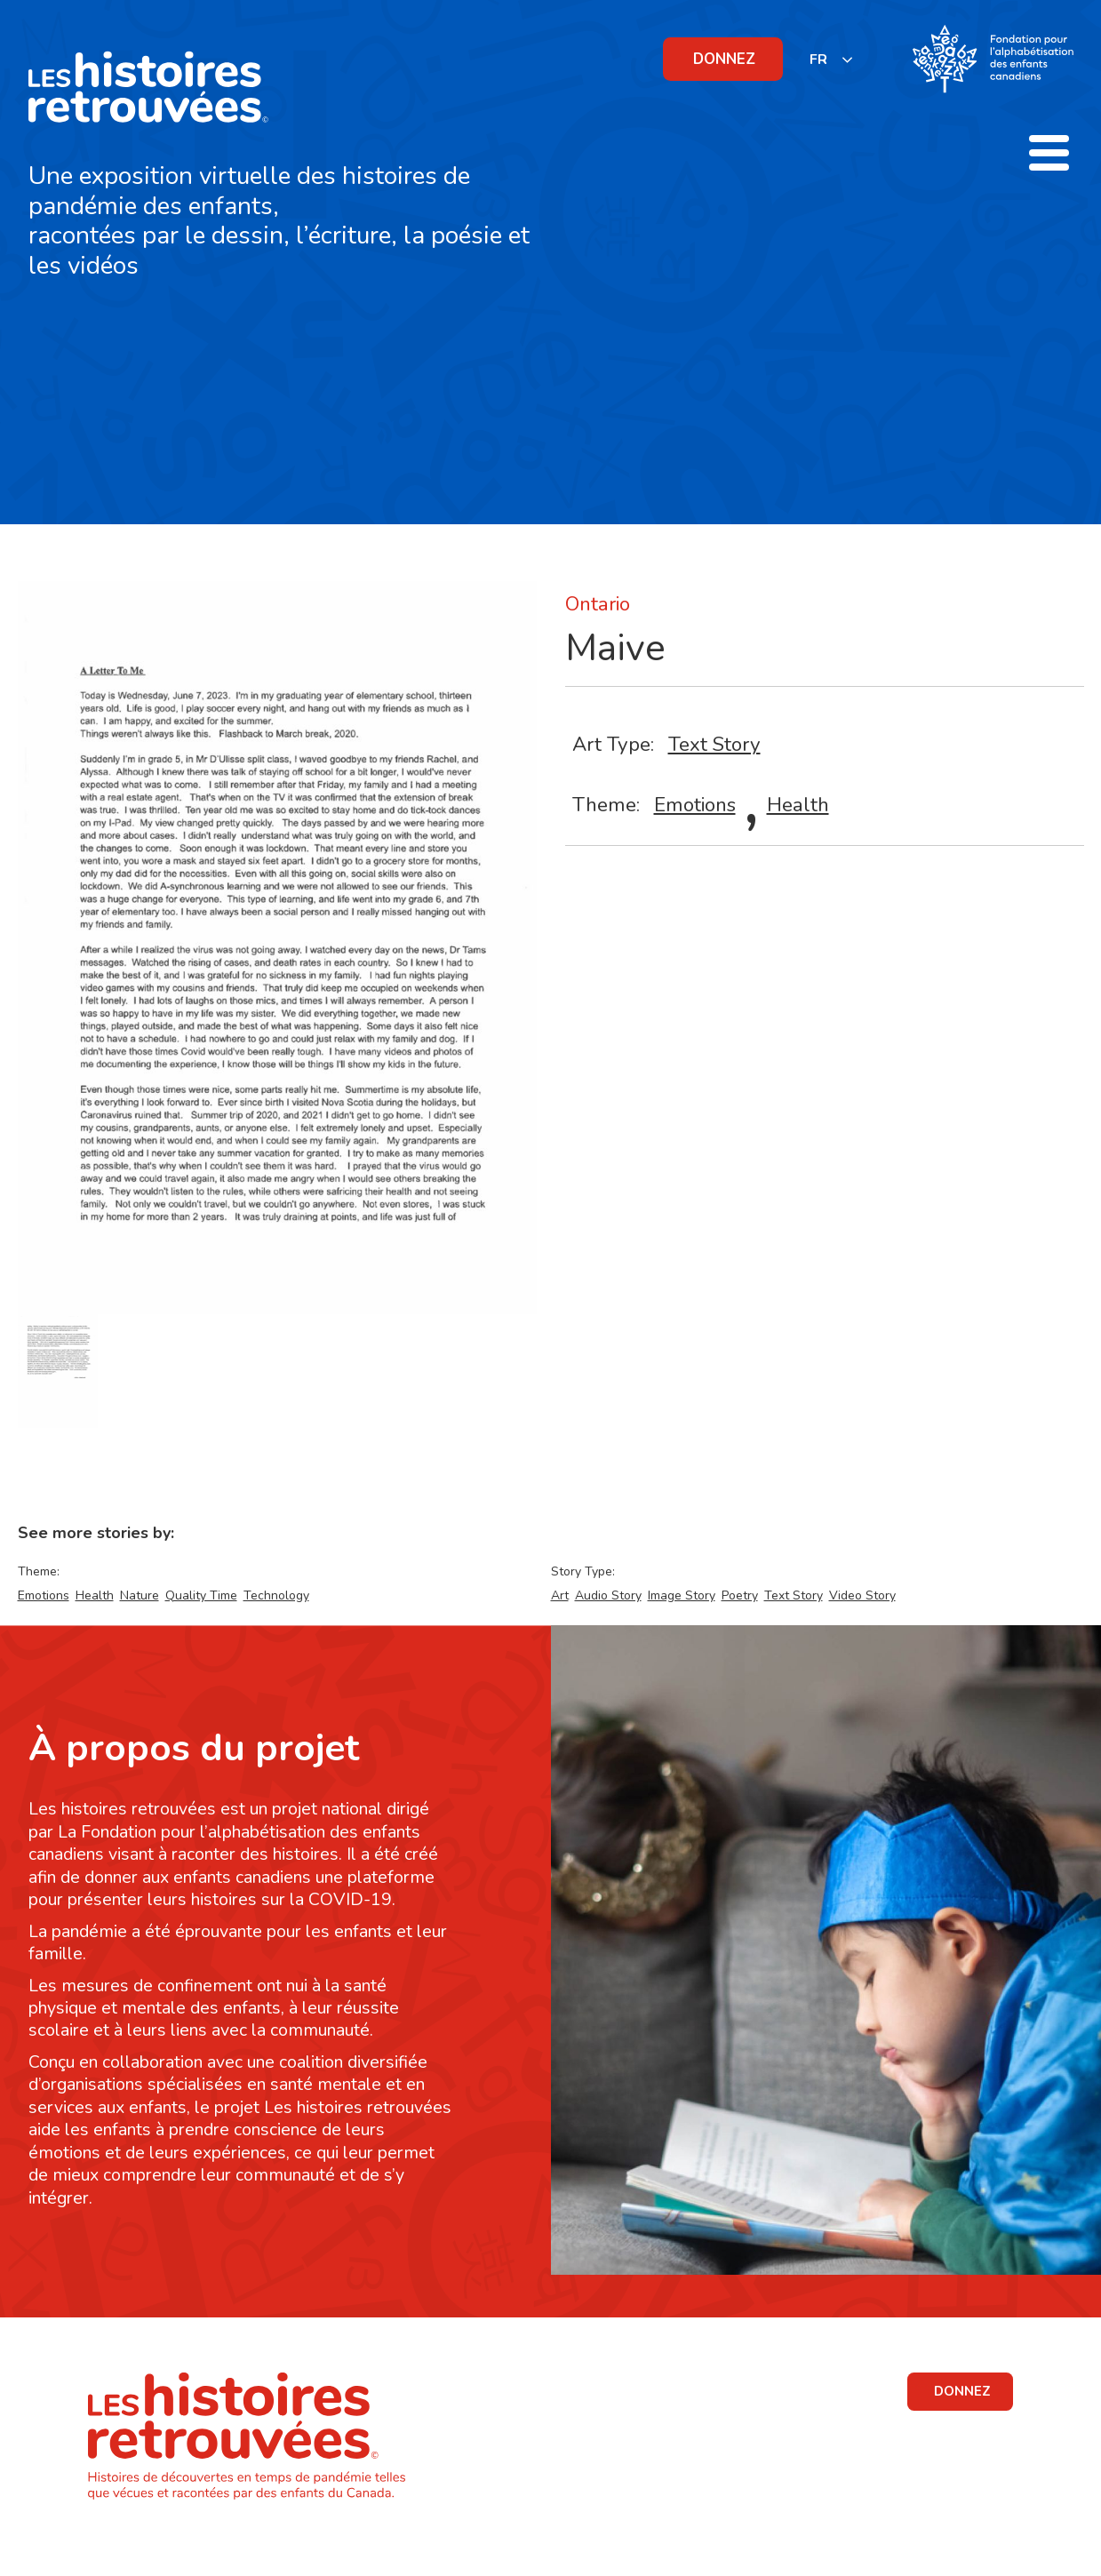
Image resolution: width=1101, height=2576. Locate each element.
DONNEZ (724, 59)
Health (798, 804)
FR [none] (818, 59)
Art (560, 1595)
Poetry (740, 1595)
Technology (276, 1595)
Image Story (681, 1595)
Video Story (862, 1595)
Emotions (695, 804)
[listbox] (832, 59)
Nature (139, 1595)
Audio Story (608, 1595)
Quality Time (201, 1595)
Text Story (714, 744)
